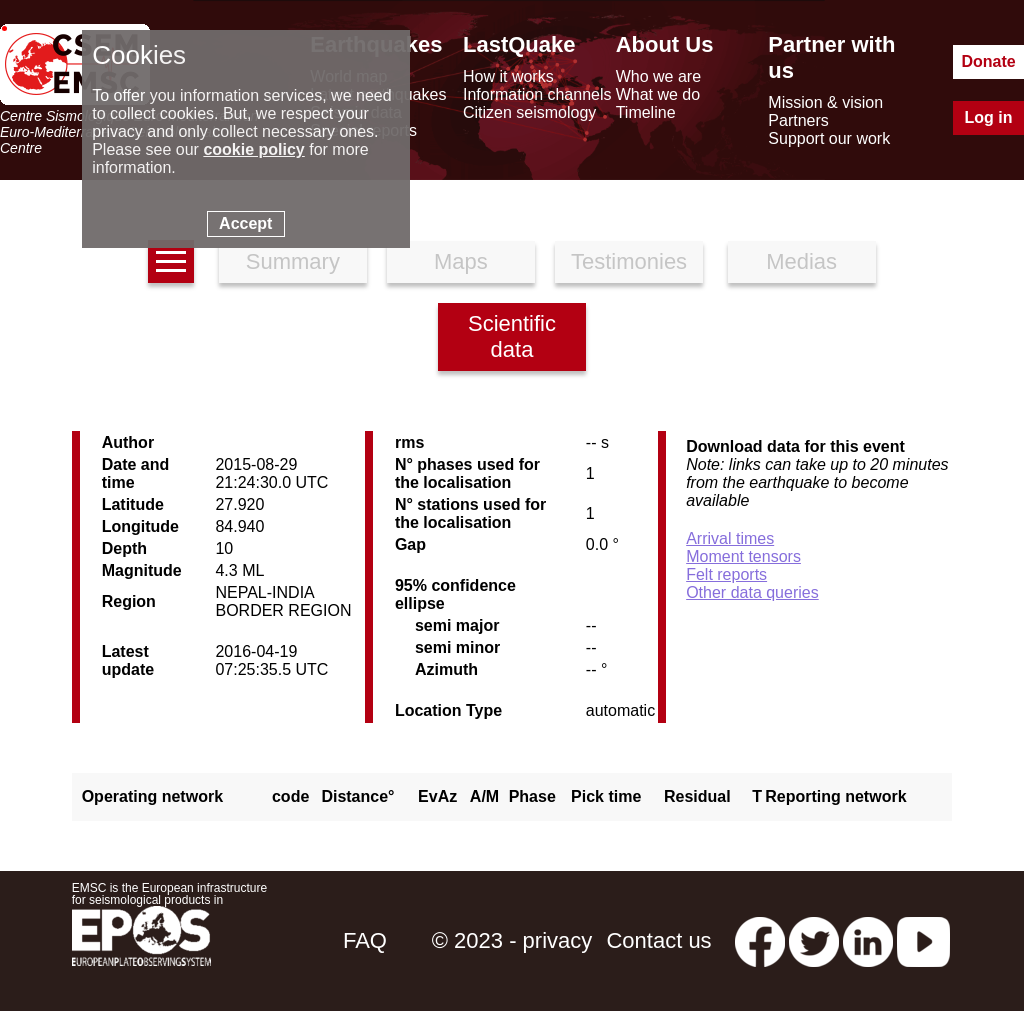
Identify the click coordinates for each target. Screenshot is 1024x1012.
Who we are (658, 76)
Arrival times (730, 538)
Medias (801, 261)
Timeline (646, 112)
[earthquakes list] (171, 261)
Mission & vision (825, 102)
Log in (989, 117)
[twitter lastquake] (814, 940)
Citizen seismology (529, 112)
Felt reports (726, 574)
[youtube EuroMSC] (923, 940)
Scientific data (512, 336)
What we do (658, 94)
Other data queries (752, 592)
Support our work (829, 138)
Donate (988, 61)
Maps (461, 261)
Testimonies (629, 261)
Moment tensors (743, 556)
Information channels (537, 94)
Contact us (658, 940)
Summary (293, 261)
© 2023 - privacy (512, 940)
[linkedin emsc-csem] (868, 940)
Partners (798, 120)
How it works (508, 76)
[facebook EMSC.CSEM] (760, 940)
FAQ (365, 940)
